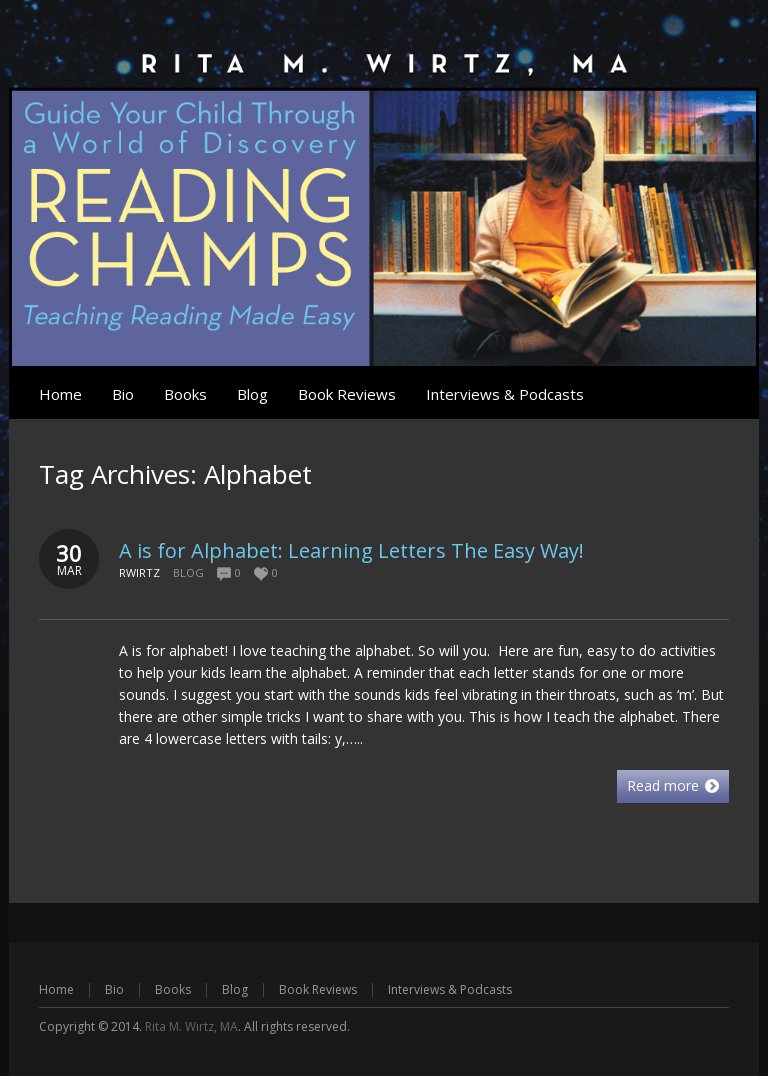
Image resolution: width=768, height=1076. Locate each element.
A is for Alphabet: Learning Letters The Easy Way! (351, 550)
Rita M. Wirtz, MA (191, 1026)
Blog (188, 572)
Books (173, 989)
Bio (114, 989)
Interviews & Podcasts (450, 989)
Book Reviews (318, 989)
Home (56, 989)
